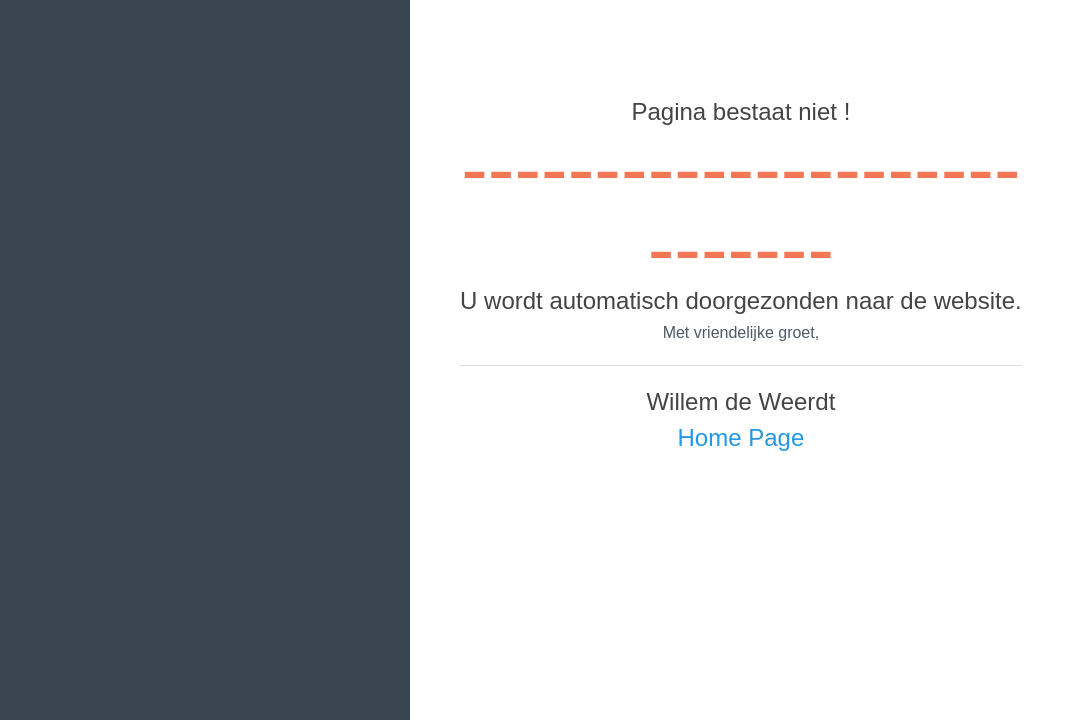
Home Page (741, 437)
